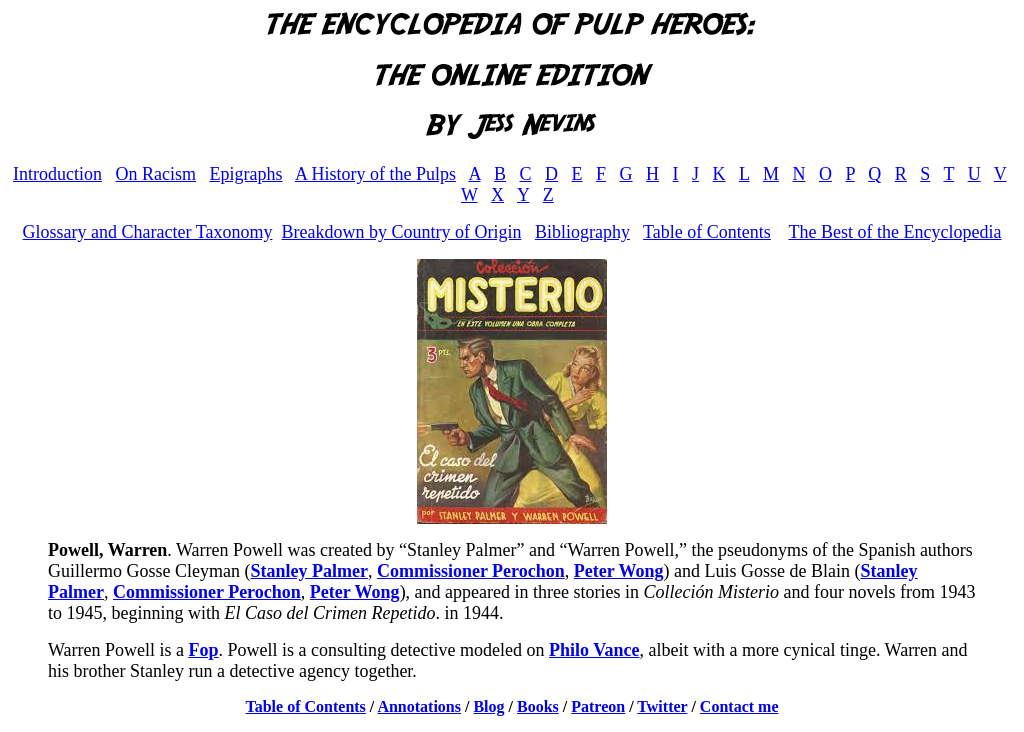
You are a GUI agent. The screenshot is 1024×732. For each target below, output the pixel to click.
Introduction (57, 174)
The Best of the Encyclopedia (894, 232)
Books (538, 706)
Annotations (419, 706)
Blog (488, 706)
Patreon (598, 706)
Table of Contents (707, 232)
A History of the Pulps (375, 174)
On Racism (155, 174)
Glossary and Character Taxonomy (148, 232)
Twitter (662, 706)
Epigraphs (245, 174)
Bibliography (582, 232)
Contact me (739, 706)
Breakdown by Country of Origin (401, 232)
